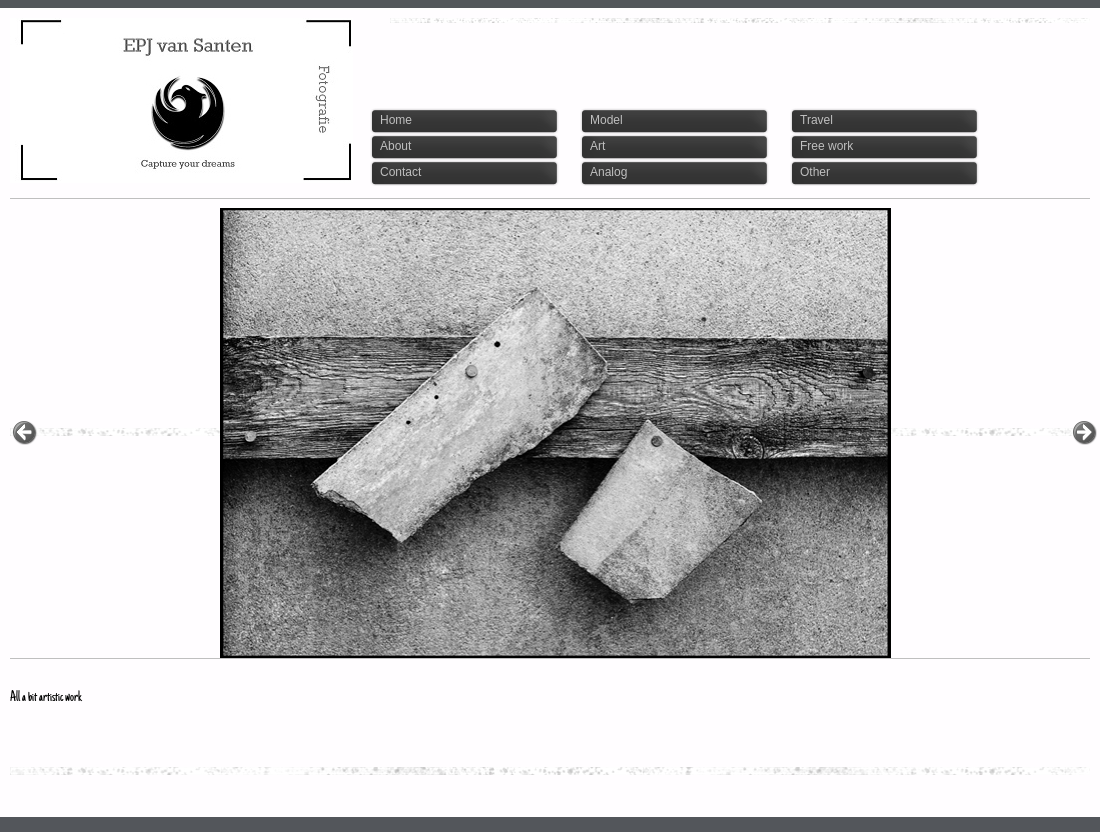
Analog (608, 172)
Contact (400, 172)
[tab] (469, 121)
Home (396, 120)
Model (606, 120)
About (395, 146)
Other (815, 172)
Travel (816, 120)
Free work (826, 146)
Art (597, 146)
